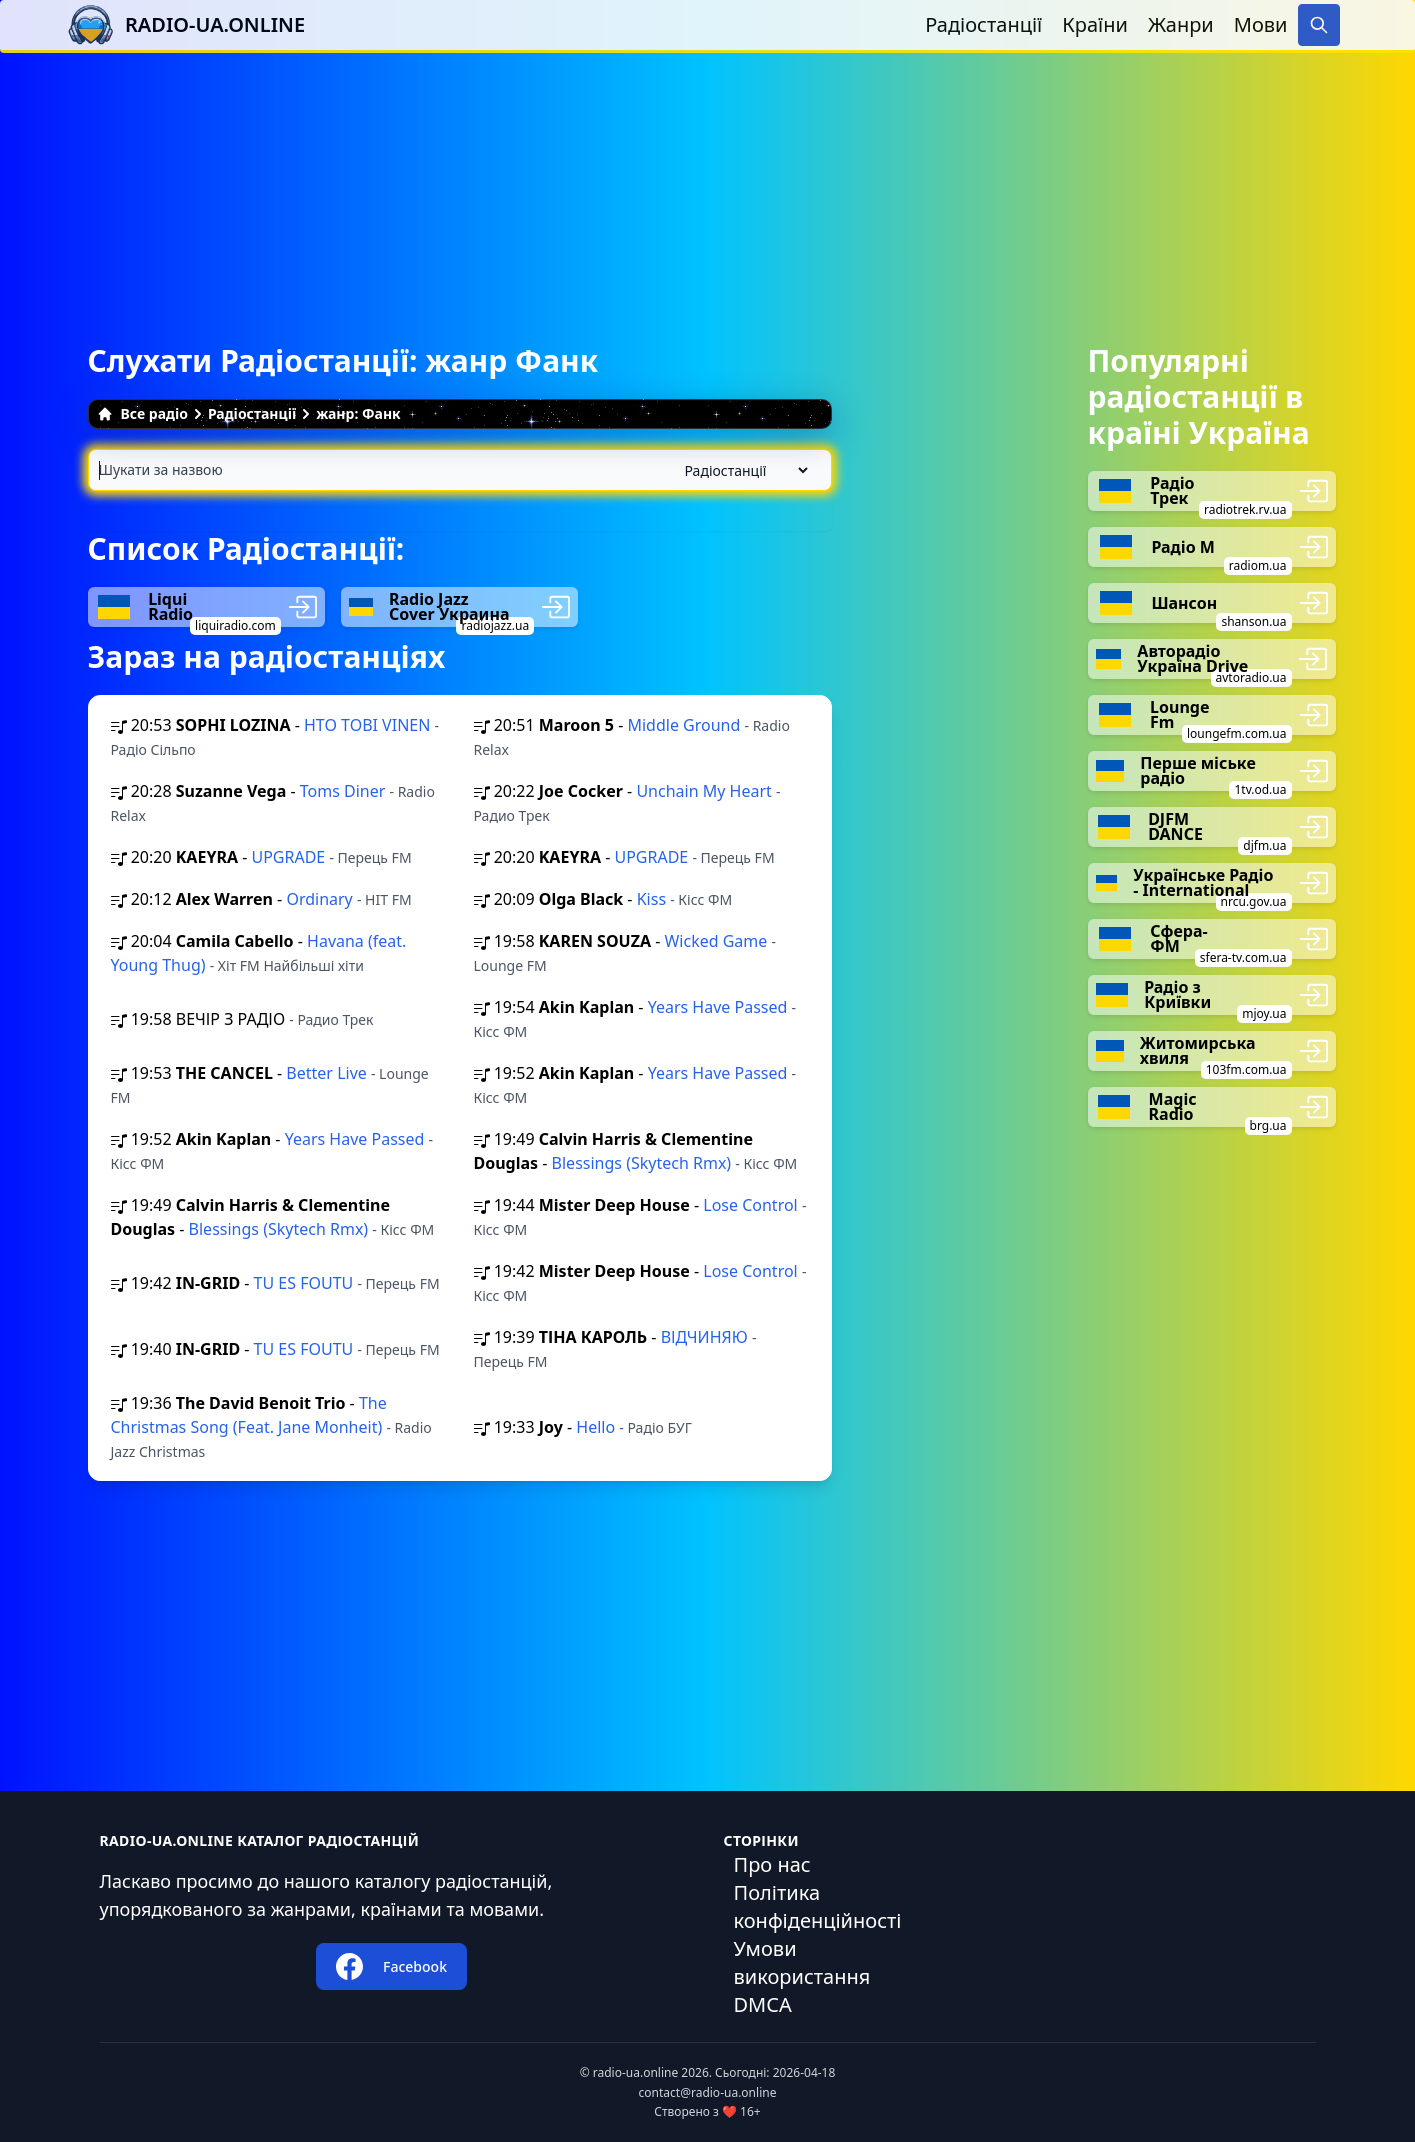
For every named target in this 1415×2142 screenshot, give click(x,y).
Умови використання (802, 1962)
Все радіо (142, 413)
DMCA (763, 2004)
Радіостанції (983, 24)
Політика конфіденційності (818, 1906)
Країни (1095, 24)
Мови (1261, 24)
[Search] (1319, 25)
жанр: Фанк (358, 413)
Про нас (772, 1864)
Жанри (1181, 24)
